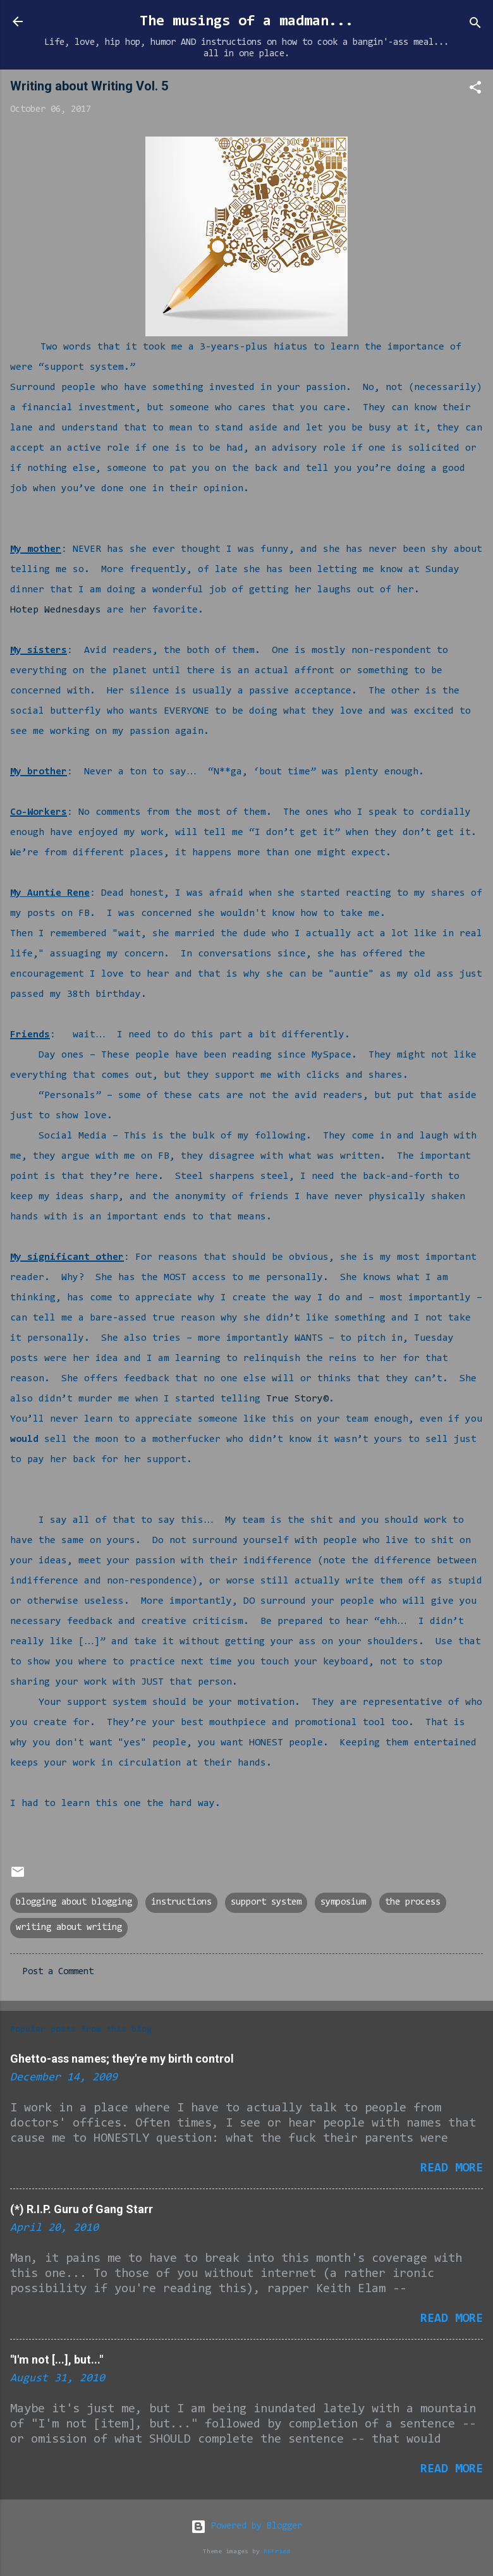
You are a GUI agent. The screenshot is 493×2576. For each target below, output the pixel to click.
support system (266, 1902)
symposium (343, 1902)
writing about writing (69, 1927)
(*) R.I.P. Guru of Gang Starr (81, 2209)
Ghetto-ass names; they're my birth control (122, 2058)
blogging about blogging (74, 1902)
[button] (475, 90)
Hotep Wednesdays (55, 610)
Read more (451, 2168)
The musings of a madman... (246, 21)
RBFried (277, 2551)
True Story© (297, 1399)
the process (413, 1902)
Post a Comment (58, 1972)
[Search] (475, 25)
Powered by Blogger (246, 2526)
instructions (181, 1902)
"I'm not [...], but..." (56, 2359)
